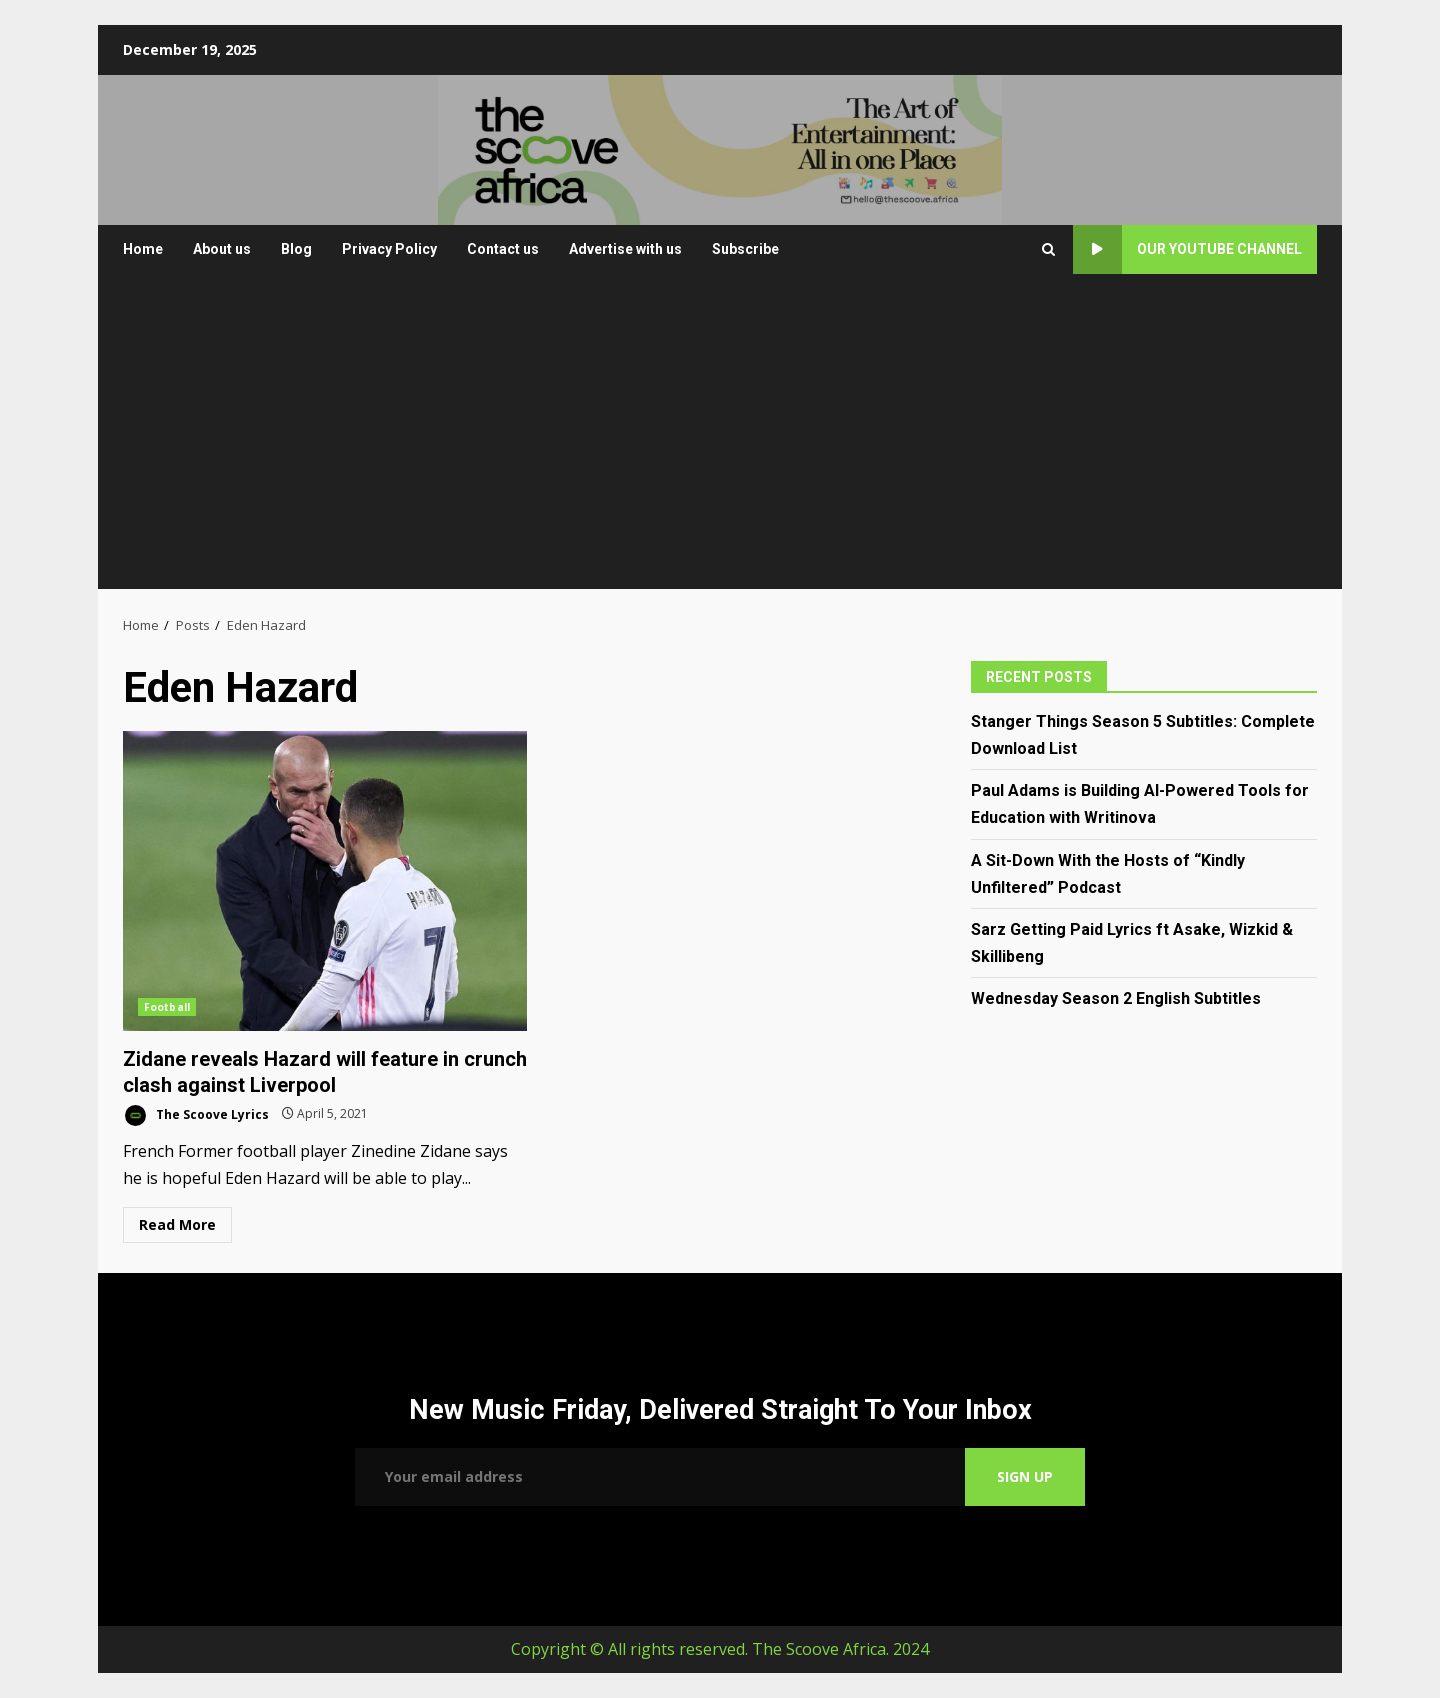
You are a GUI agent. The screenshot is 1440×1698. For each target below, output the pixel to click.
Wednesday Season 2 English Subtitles (1116, 998)
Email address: (660, 1477)
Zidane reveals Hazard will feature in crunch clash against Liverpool (325, 881)
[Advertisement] (720, 439)
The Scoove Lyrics (196, 1115)
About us (222, 249)
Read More (177, 1224)
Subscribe (745, 249)
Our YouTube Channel (1187, 249)
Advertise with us (625, 249)
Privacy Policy (389, 249)
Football (167, 1007)
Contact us (503, 249)
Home (143, 249)
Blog (296, 249)
